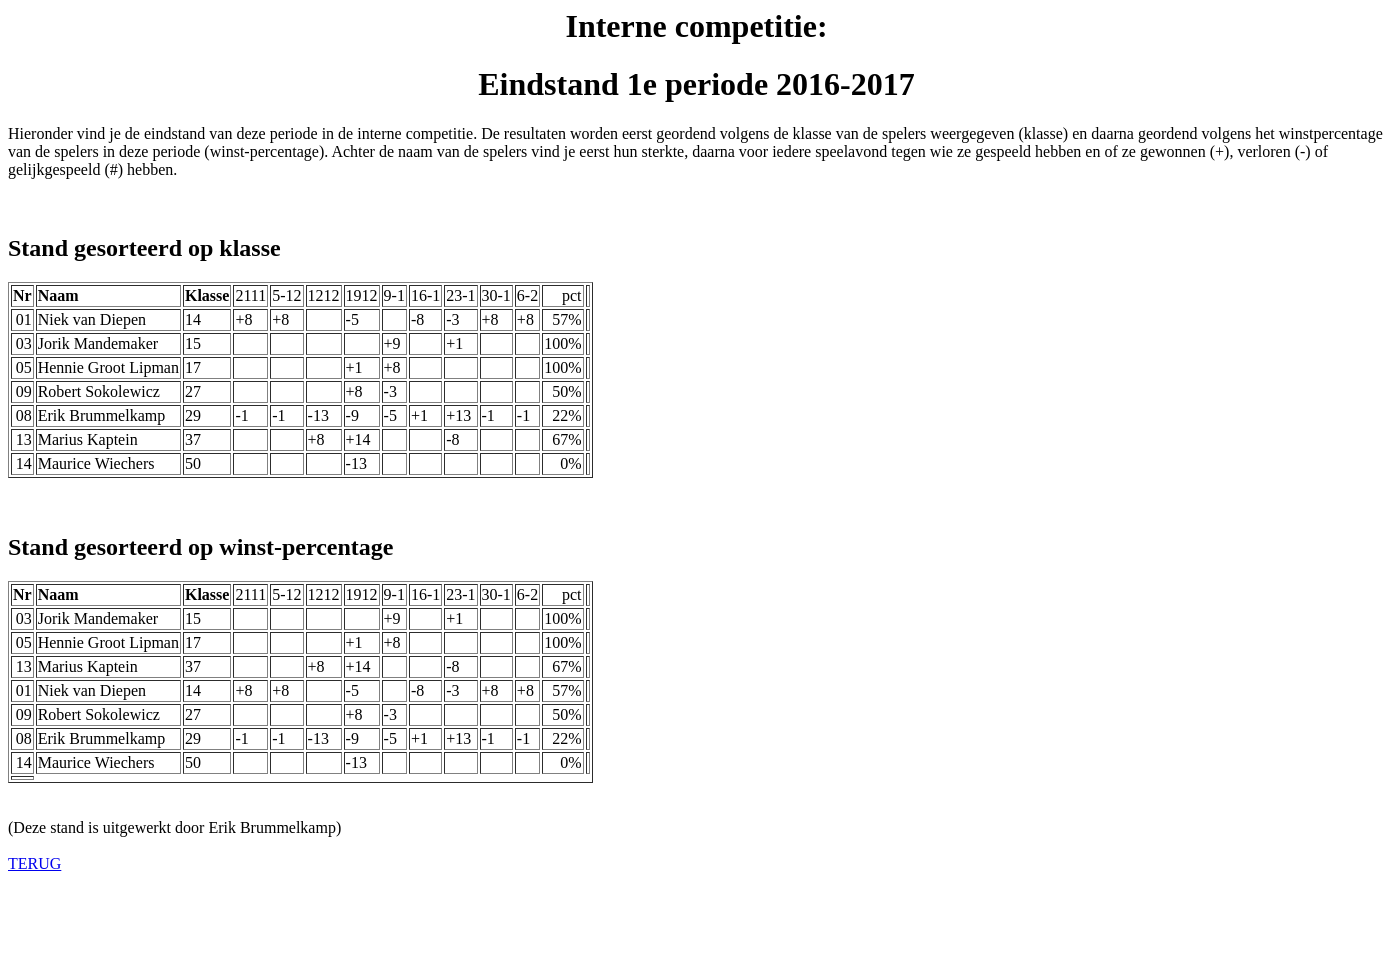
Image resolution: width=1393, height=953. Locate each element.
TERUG (34, 863)
